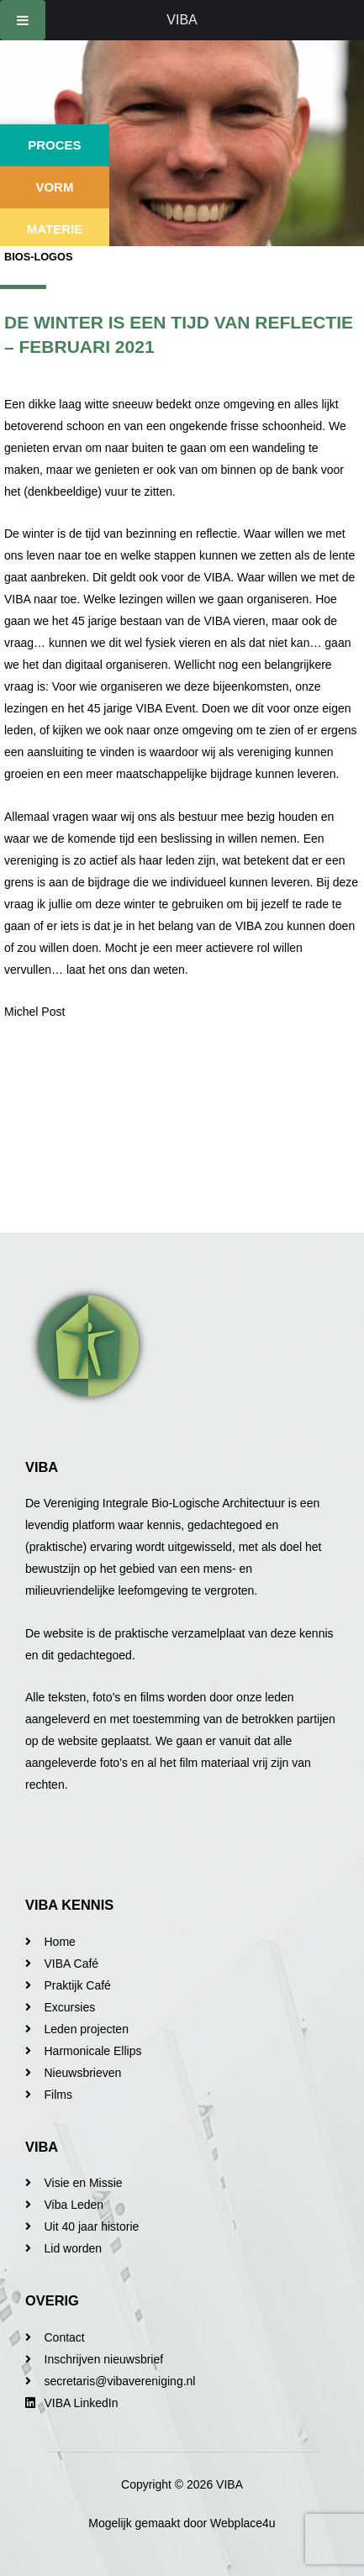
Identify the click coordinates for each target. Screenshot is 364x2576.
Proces (54, 145)
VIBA (181, 20)
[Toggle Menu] (22, 20)
